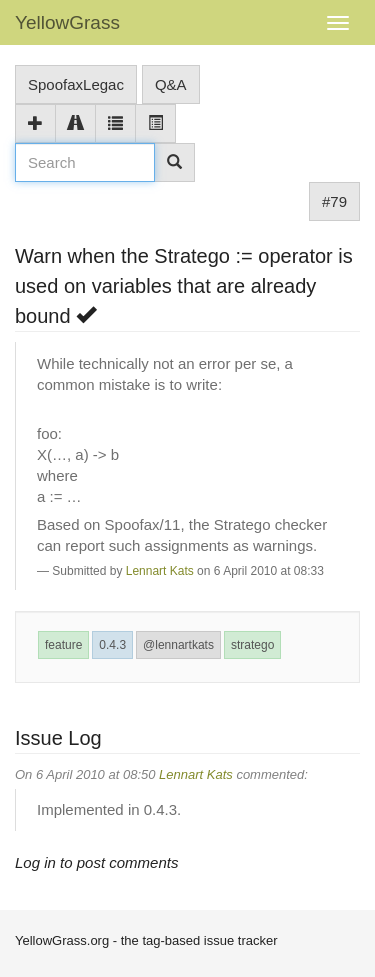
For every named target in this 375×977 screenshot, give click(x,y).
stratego (252, 645)
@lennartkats (178, 645)
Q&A (171, 84)
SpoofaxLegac (76, 84)
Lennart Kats (160, 571)
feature (63, 645)
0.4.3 (112, 645)
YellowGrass (67, 22)
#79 (334, 201)
